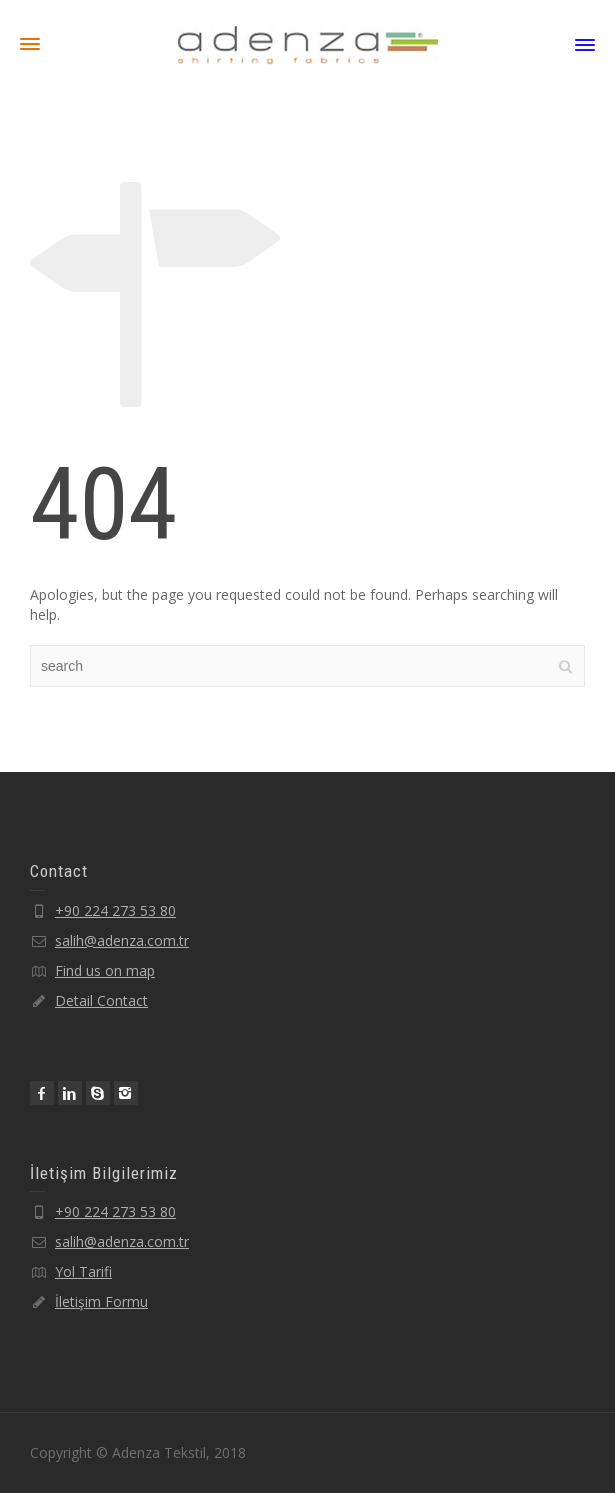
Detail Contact (101, 1000)
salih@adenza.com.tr (122, 940)
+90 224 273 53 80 (115, 910)
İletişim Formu (101, 1301)
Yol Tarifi (83, 1271)
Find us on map (105, 970)
